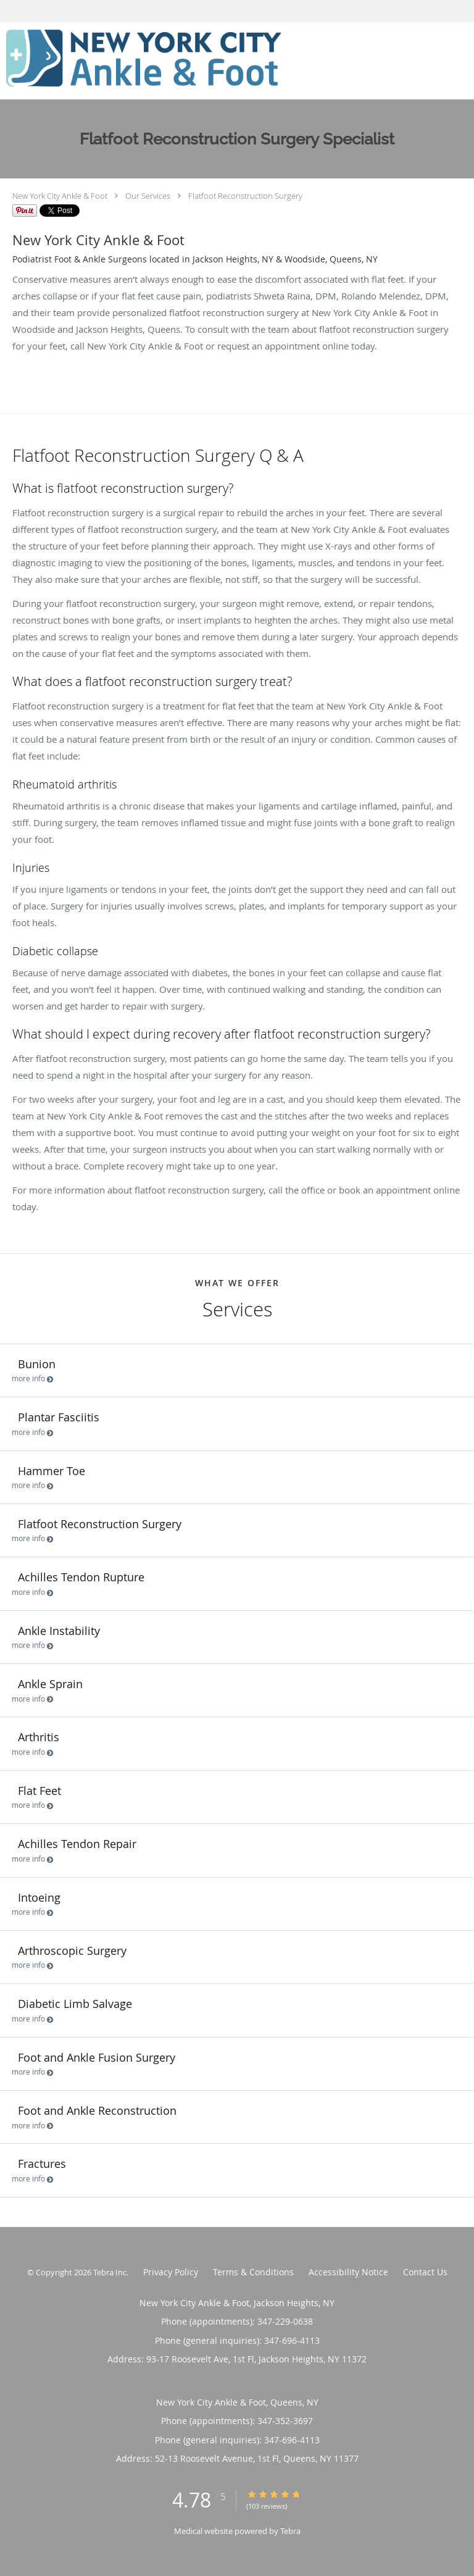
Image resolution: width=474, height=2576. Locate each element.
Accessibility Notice (348, 2272)
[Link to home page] (196, 60)
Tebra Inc (110, 2272)
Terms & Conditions (253, 2272)
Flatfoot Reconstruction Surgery (245, 195)
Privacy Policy (170, 2272)
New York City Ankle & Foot (59, 195)
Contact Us (425, 2272)
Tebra (290, 2530)
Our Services (147, 195)
